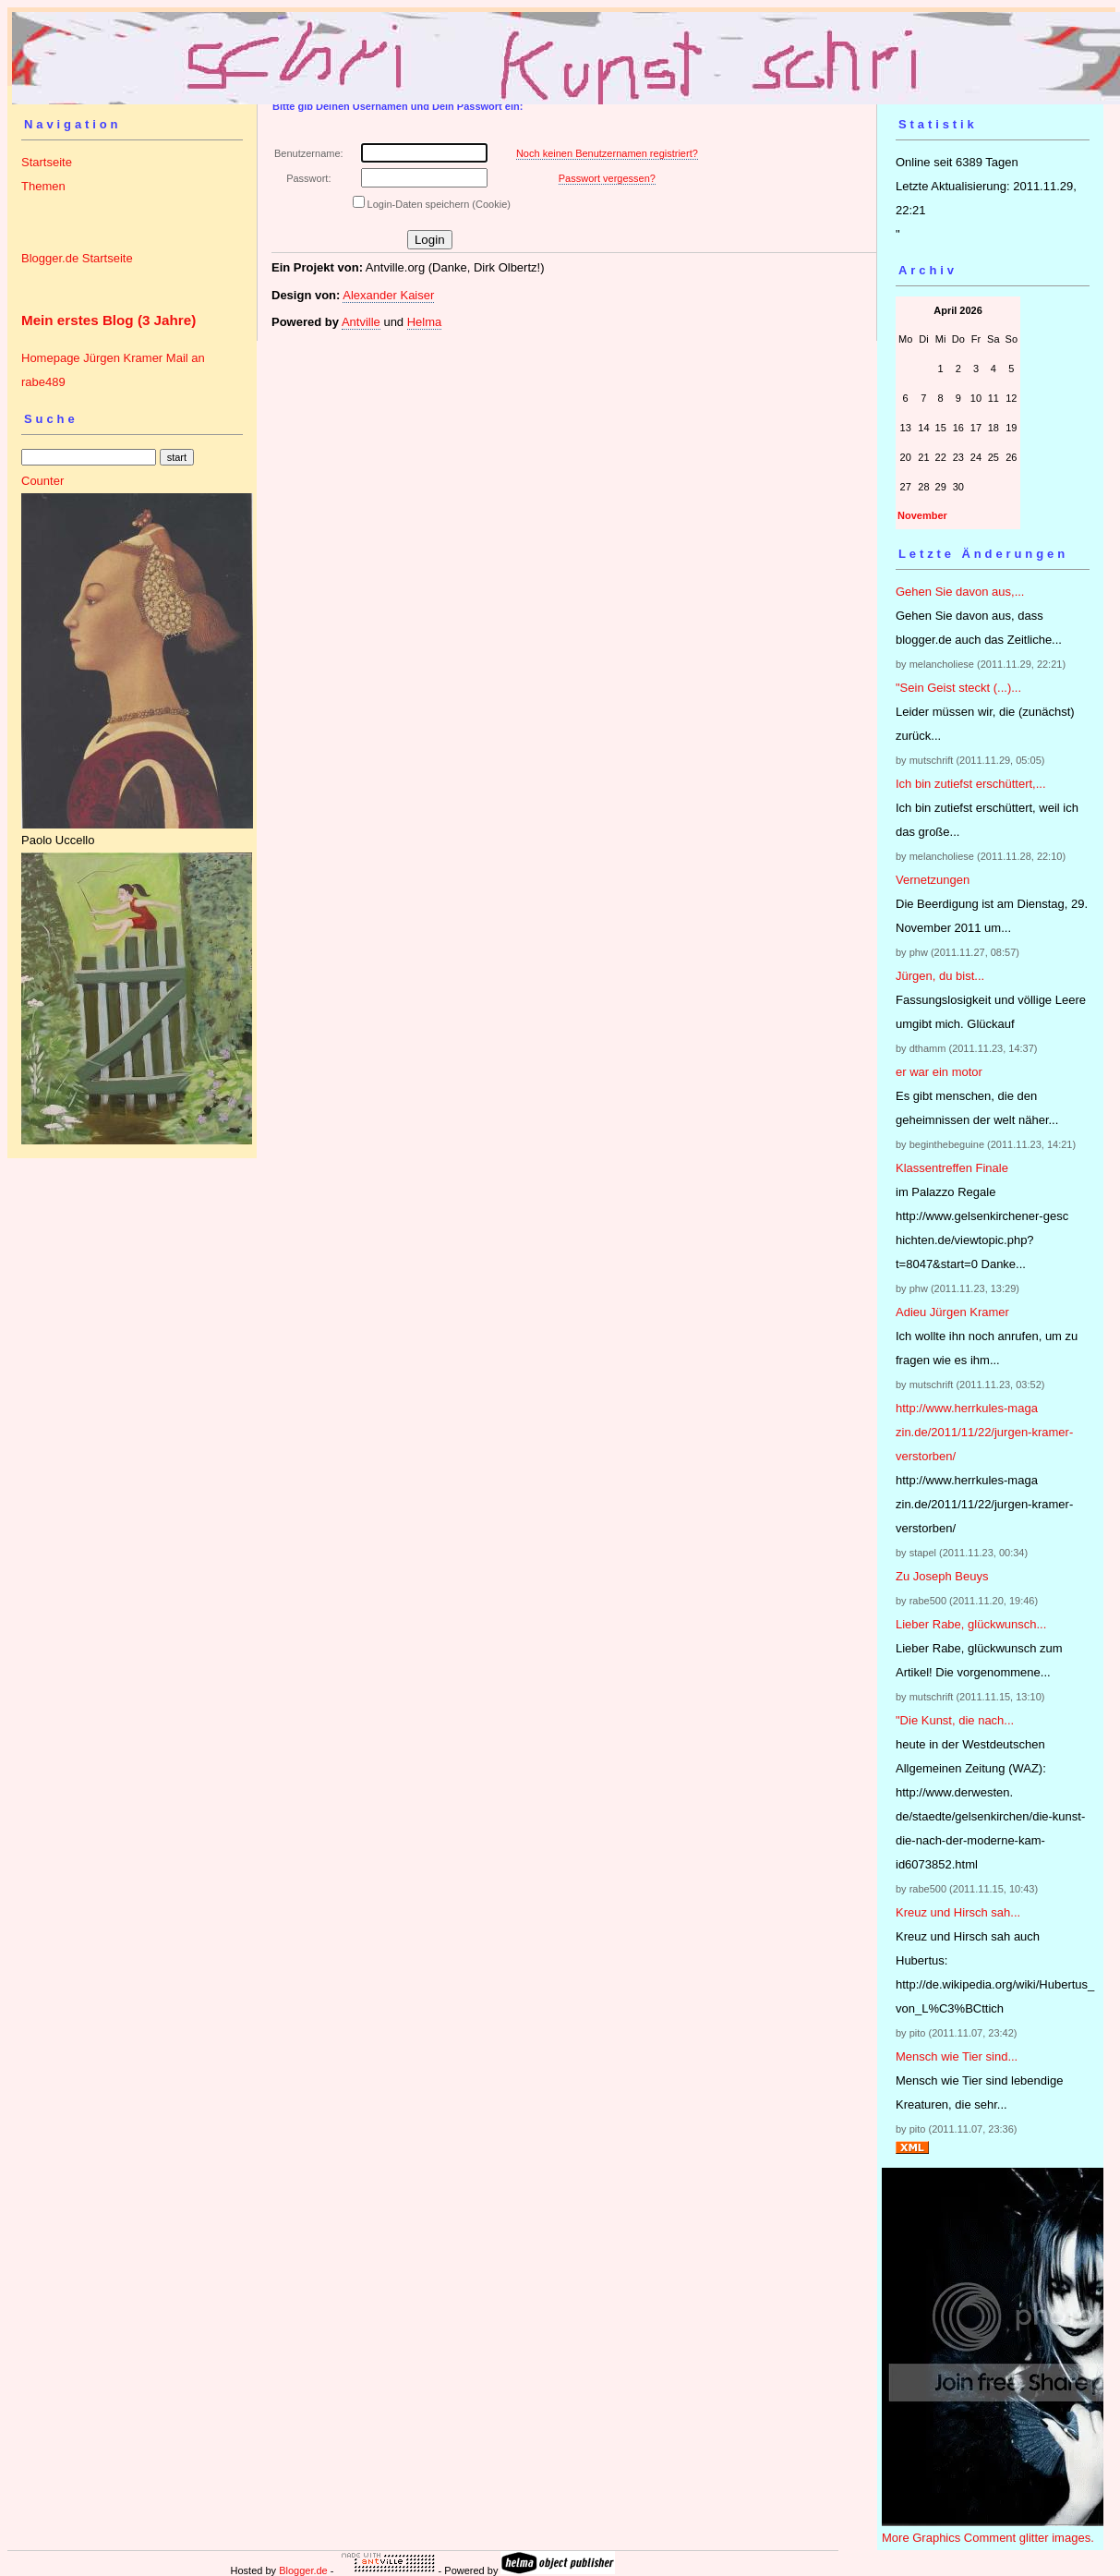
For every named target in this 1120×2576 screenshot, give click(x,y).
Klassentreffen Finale (952, 1168)
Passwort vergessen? (607, 178)
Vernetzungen (932, 880)
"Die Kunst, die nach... (955, 1720)
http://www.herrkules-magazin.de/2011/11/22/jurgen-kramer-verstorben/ (984, 1432)
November (922, 515)
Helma (424, 322)
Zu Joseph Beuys (942, 1576)
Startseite (46, 162)
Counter (42, 481)
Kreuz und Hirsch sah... (958, 1912)
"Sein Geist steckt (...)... (958, 688)
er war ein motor (939, 1072)
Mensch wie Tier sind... (957, 2056)
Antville (361, 322)
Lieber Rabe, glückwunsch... (971, 1624)
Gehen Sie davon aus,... (960, 592)
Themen (43, 186)
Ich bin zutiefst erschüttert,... (971, 784)
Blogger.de (303, 2570)
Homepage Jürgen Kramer (92, 358)
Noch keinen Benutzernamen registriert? (607, 153)
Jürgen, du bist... (940, 976)
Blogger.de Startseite (77, 258)
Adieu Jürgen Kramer (952, 1312)
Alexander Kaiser (388, 295)
